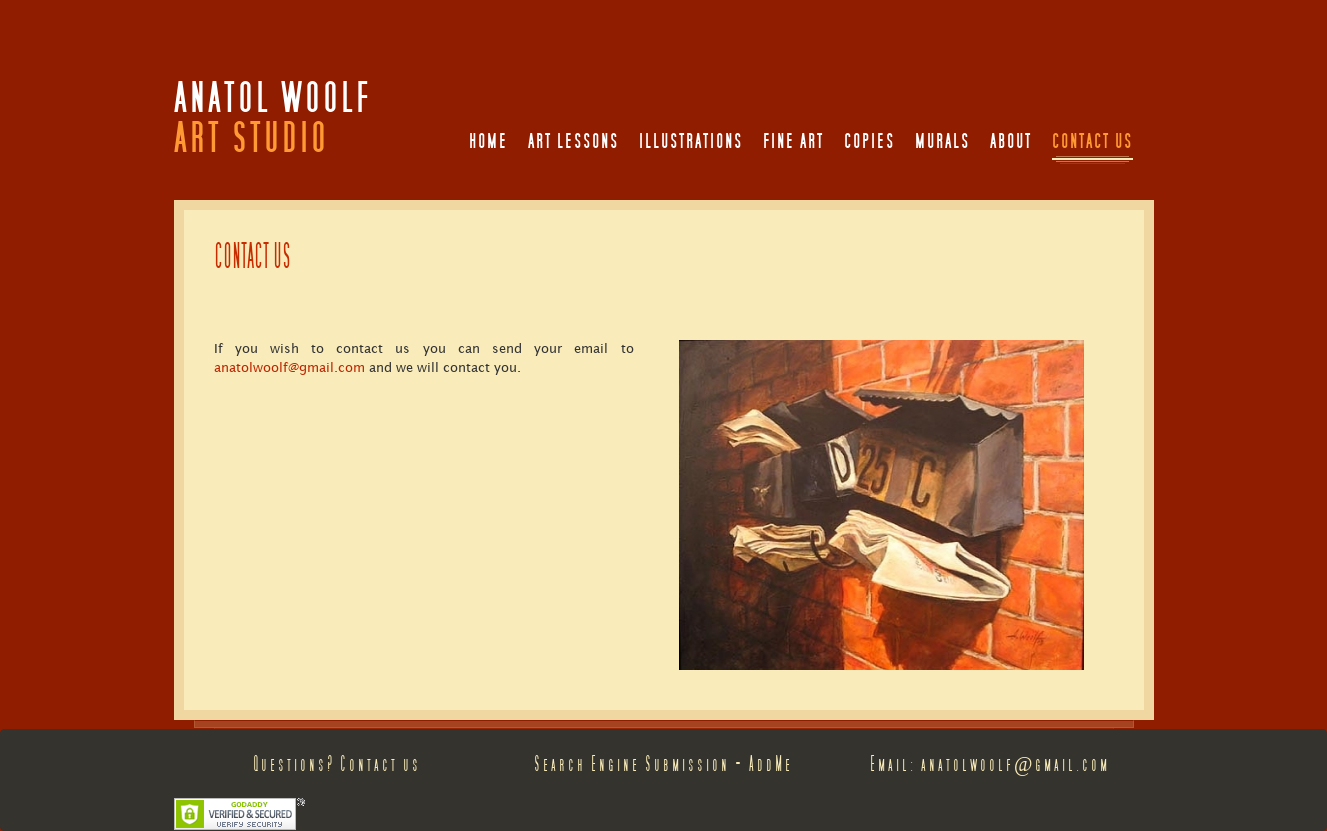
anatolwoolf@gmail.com (289, 367)
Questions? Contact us (337, 764)
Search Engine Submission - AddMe (663, 764)
